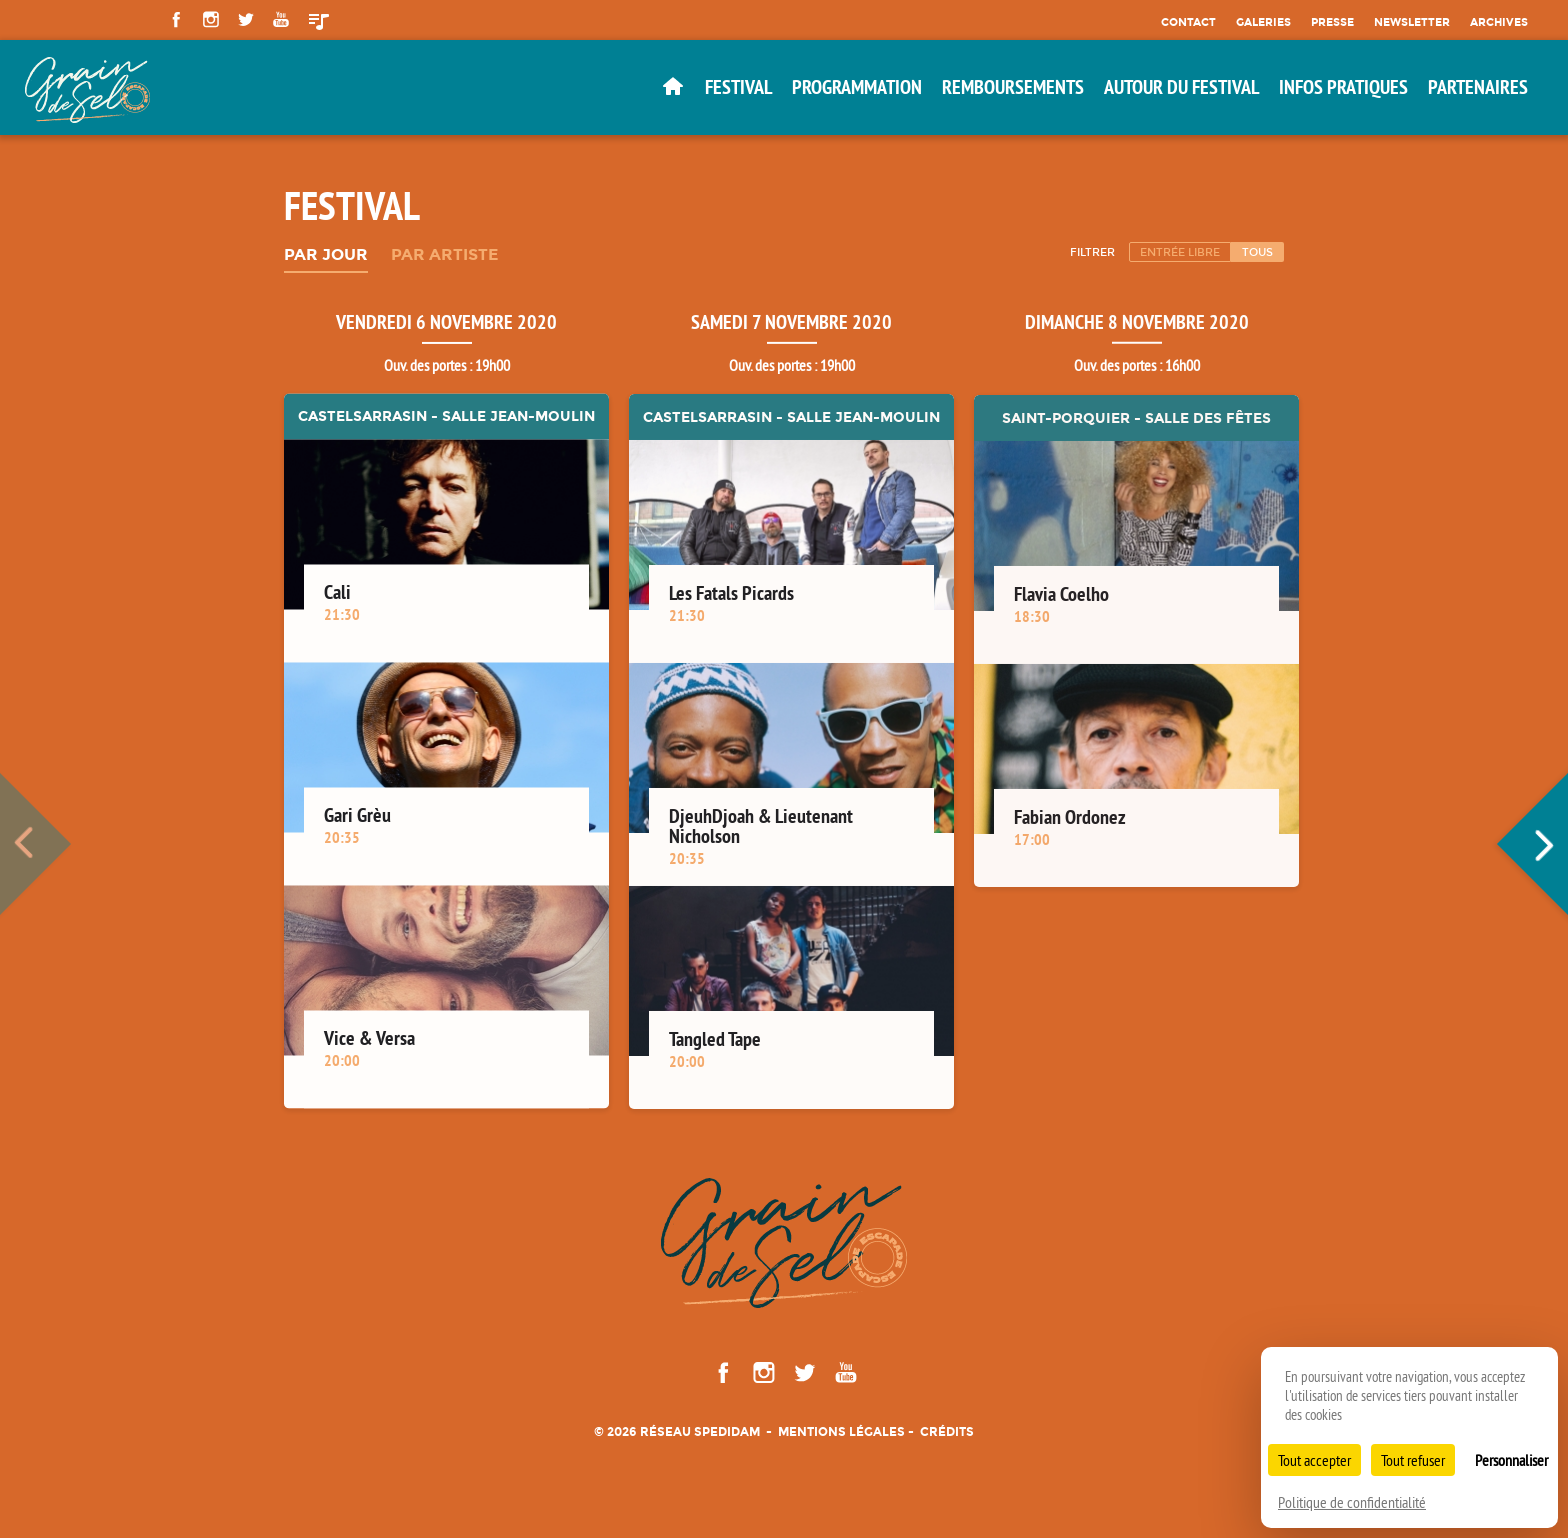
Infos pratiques (1343, 87)
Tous (1257, 252)
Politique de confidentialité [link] (1352, 1502)
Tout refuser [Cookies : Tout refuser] (1413, 1460)
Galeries (1263, 22)
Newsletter (1412, 22)
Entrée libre (1180, 252)
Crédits (947, 1431)
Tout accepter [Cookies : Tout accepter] (1314, 1460)
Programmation (857, 87)
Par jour (326, 255)
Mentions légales (841, 1431)
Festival (738, 87)
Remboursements (1013, 87)
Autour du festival (1181, 87)
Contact (1188, 22)
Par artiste (444, 255)
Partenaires (1478, 87)
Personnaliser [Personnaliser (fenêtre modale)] (1511, 1460)
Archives (1499, 22)
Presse (1332, 22)
